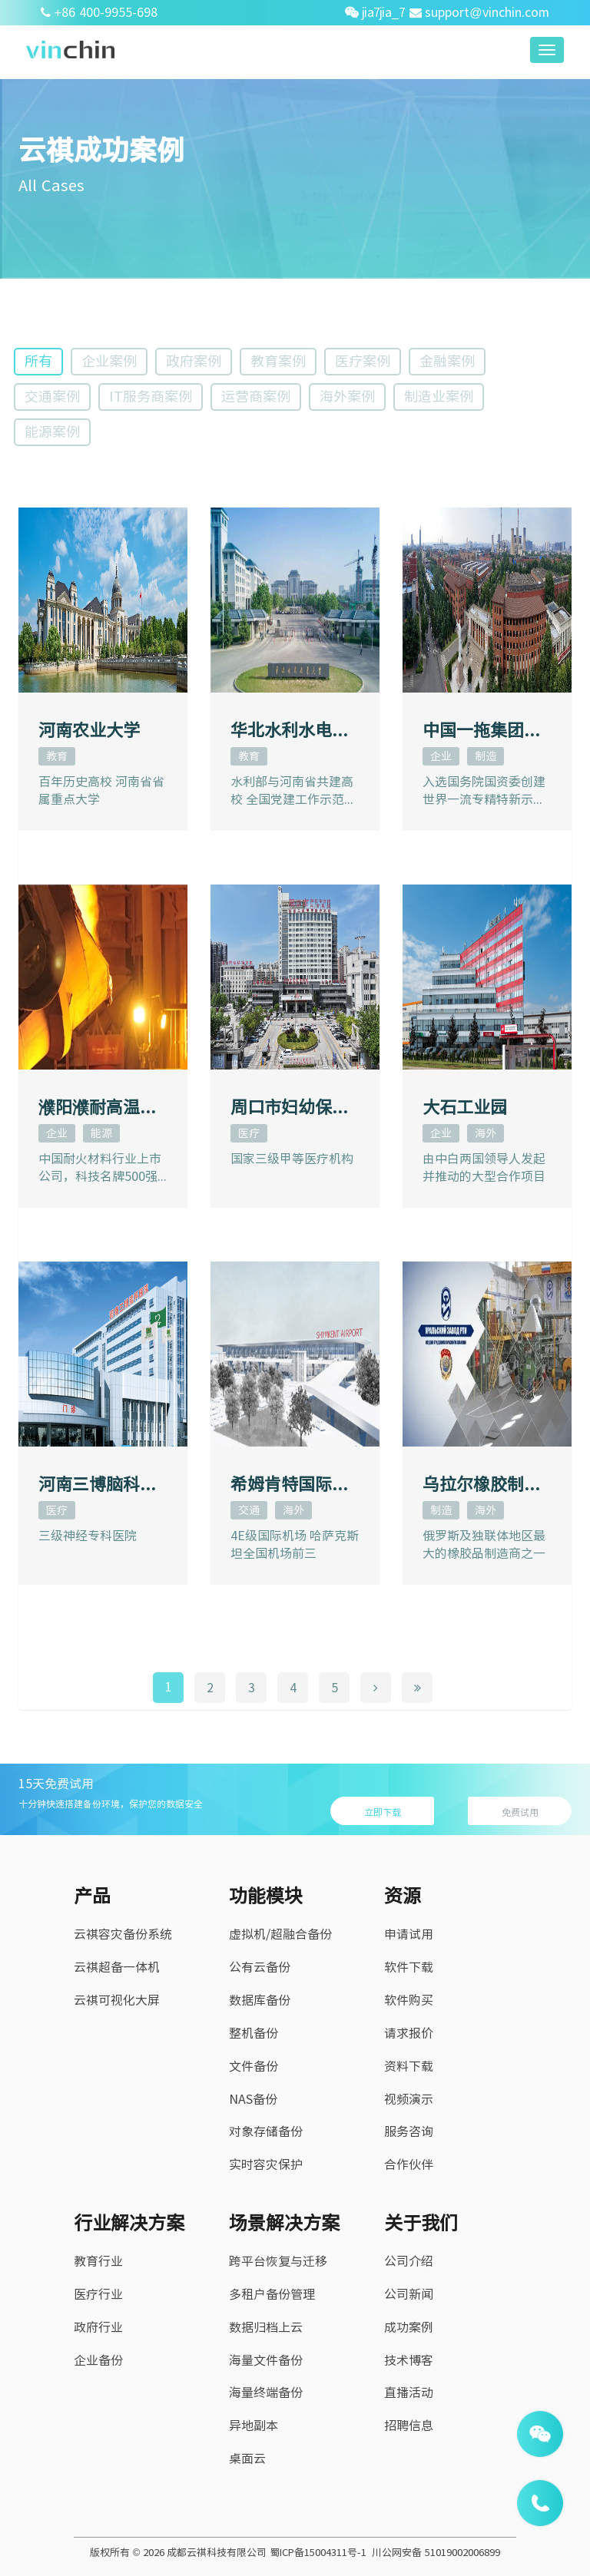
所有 (38, 361)
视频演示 (408, 2099)
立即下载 (382, 1812)
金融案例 (447, 361)
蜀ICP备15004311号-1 (318, 2553)
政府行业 (98, 2327)
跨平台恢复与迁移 (278, 2261)
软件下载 (408, 1967)
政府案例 (193, 361)
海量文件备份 (266, 2360)
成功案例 (408, 2327)
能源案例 (52, 431)
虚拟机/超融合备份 (280, 1934)
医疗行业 (98, 2294)
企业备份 (98, 2360)
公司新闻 (408, 2294)
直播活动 (408, 2392)
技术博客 (408, 2360)
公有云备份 (259, 1967)
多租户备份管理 (272, 2294)
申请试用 (408, 1934)
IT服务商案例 (150, 396)
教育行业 (98, 2261)
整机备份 (253, 2033)
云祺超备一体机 (117, 1967)
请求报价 (408, 2033)
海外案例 (347, 396)
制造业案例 (438, 396)
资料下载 (408, 2066)
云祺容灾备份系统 (123, 1934)
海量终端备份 (266, 2392)
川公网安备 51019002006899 (436, 2553)
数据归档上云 (266, 2327)
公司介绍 (408, 2261)
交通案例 (52, 396)
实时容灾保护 (266, 2164)
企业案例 (109, 361)
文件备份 (253, 2066)
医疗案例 (362, 361)
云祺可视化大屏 (117, 2000)
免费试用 (520, 1812)
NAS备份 (253, 2099)
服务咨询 (408, 2131)
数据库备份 (259, 2000)
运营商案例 (255, 396)
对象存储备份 (266, 2131)
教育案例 (278, 361)
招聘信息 (408, 2425)
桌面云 (247, 2458)
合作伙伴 (408, 2164)
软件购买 (408, 2000)
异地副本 (253, 2425)
